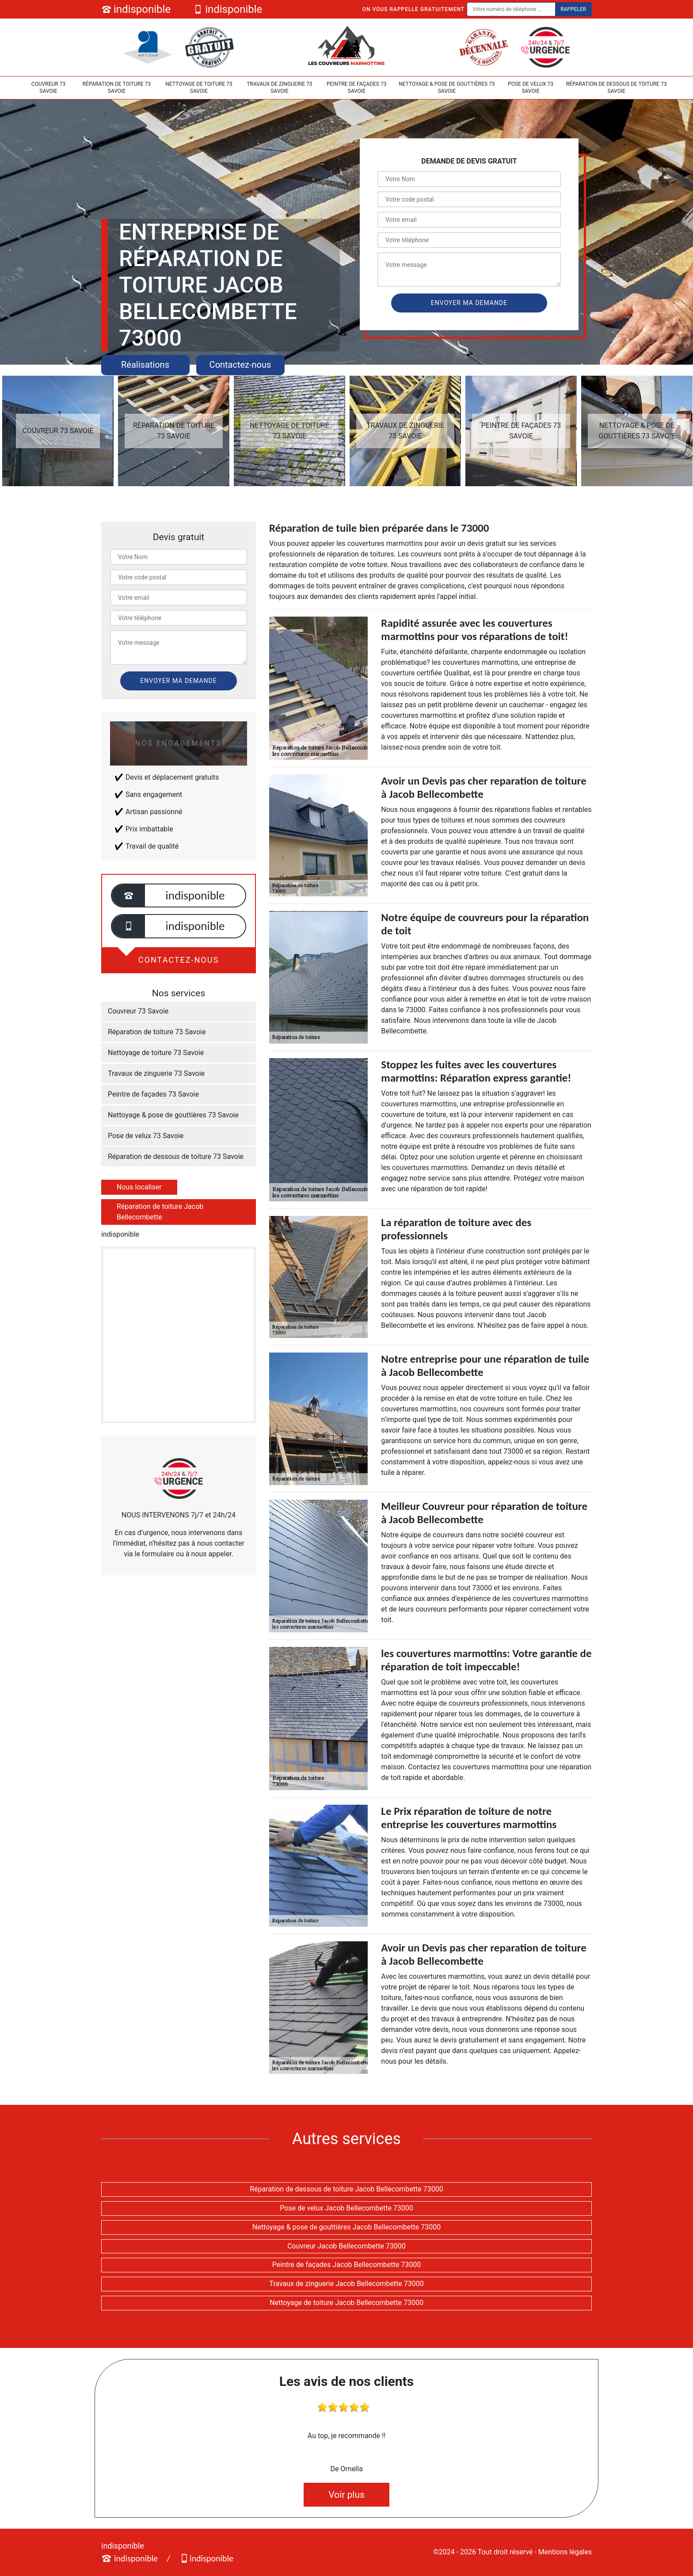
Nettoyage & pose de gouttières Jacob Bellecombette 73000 (346, 2227)
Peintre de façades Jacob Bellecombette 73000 (346, 2264)
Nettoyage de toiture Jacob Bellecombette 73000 (346, 2302)
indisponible (136, 9)
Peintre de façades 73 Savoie (356, 87)
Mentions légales (565, 2552)
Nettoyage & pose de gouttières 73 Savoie (447, 87)
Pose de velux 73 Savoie (530, 87)
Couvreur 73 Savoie (48, 87)
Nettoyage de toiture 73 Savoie (198, 87)
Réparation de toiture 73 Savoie (116, 87)
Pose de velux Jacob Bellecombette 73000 (346, 2208)
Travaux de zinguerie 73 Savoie (279, 87)
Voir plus (346, 2494)
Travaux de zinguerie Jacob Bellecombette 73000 (346, 2283)
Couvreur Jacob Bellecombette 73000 (346, 2246)
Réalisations (145, 364)
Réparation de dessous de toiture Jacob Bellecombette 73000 (346, 2189)
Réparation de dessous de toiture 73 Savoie (616, 87)
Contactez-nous (240, 364)
